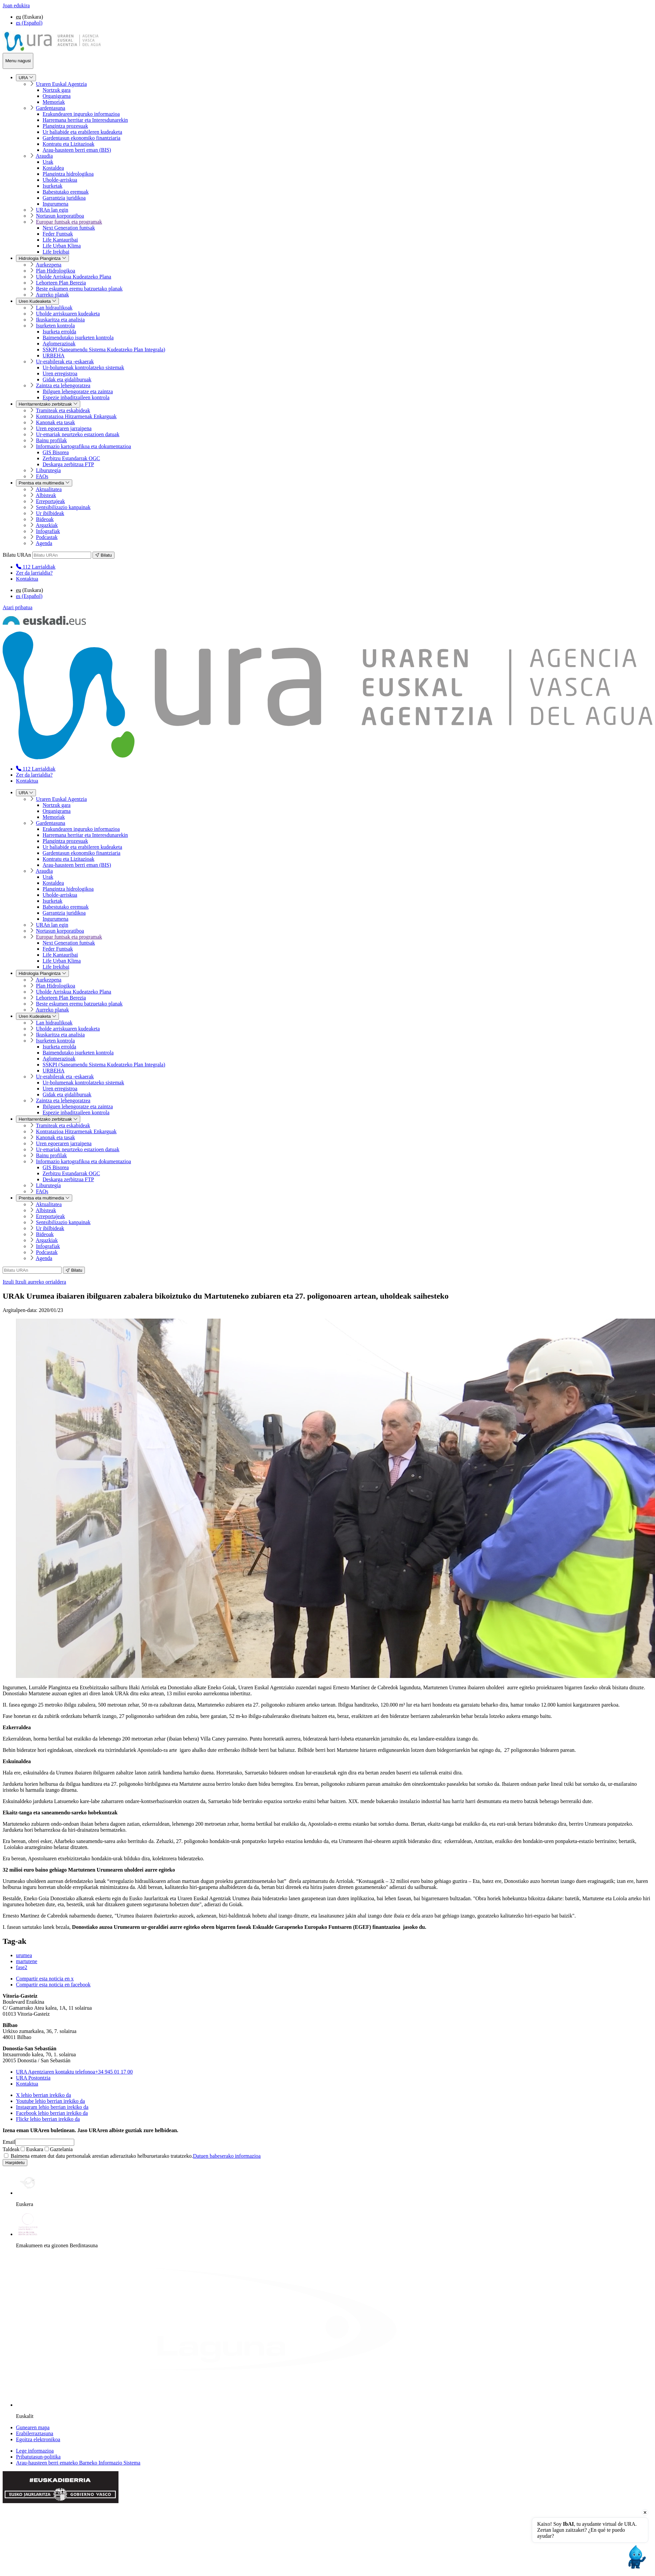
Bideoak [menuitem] (45, 519)
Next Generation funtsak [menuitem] (69, 228)
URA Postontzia (33, 2078)
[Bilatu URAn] (61, 555)
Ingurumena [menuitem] (55, 204)
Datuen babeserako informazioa (227, 2156)
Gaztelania (59, 2149)
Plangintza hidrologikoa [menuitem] (68, 174)
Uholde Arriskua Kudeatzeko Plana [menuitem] (73, 276)
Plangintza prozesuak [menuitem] (65, 126)
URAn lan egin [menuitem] (52, 210)
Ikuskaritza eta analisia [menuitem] (60, 319)
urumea (24, 1955)
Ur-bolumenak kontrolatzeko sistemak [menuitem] (83, 367)
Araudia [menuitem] (44, 156)
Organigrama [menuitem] (57, 96)
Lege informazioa (35, 2451)
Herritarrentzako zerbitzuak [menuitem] (48, 404)
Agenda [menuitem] (44, 543)
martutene (26, 1961)
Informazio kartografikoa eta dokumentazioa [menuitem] (83, 446)
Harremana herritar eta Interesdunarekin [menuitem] (85, 120)
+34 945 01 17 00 (74, 2072)
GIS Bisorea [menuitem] (56, 452)
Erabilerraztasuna (34, 2433)
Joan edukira (16, 5)
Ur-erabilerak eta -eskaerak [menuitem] (65, 361)
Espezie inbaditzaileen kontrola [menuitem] (76, 397)
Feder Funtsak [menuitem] (58, 234)
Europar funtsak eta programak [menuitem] (69, 222)
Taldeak (11, 2149)
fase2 (21, 1967)
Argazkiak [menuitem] (47, 525)
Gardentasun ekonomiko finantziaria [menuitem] (81, 138)
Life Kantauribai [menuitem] (60, 240)
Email (9, 2142)
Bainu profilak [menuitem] (51, 440)
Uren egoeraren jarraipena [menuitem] (64, 428)
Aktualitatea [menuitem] (49, 489)
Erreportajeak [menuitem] (50, 501)
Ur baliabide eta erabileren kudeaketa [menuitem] (82, 132)
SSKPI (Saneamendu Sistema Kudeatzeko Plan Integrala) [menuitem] (104, 349)
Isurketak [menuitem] (53, 186)
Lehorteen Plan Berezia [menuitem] (61, 282)
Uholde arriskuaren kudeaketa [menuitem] (68, 313)
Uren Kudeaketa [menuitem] (37, 301)
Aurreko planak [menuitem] (52, 294)
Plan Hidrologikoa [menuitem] (55, 271)
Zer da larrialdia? (34, 573)
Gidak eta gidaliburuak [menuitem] (67, 379)
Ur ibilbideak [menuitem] (50, 513)
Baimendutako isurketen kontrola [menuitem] (78, 337)
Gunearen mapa (33, 2427)
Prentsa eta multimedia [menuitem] (44, 482)
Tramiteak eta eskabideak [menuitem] (63, 410)
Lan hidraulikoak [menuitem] (54, 307)
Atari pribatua (17, 607)
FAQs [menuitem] (42, 476)
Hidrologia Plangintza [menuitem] (42, 258)
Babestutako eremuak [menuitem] (66, 192)
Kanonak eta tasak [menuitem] (55, 422)
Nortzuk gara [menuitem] (57, 90)
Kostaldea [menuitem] (53, 168)
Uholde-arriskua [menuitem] (60, 180)
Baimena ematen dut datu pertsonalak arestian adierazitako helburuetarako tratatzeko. (132, 2156)
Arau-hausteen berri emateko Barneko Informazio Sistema (78, 2463)
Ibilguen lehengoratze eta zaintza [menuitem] (78, 391)
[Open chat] (635, 2556)
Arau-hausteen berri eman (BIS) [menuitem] (77, 150)
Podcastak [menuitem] (47, 537)
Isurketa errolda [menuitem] (59, 331)
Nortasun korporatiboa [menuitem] (60, 216)
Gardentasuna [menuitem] (50, 108)
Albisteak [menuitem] (46, 495)
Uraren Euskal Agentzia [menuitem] (61, 84)
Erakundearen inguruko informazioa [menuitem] (81, 114)
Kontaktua (27, 579)
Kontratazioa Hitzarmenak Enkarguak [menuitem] (76, 416)
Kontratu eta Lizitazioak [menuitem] (68, 144)
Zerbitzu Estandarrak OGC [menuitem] (71, 458)
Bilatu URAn (17, 555)
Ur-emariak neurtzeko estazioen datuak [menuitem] (77, 434)
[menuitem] (35, 567)
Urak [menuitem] (48, 162)
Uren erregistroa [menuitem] (60, 373)
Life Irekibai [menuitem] (56, 252)
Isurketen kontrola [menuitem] (55, 325)
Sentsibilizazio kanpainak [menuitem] (63, 507)
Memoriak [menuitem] (54, 102)
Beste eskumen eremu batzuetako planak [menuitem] (79, 288)
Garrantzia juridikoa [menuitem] (64, 198)
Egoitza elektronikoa (38, 2439)
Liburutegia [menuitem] (48, 470)
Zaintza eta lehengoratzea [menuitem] (63, 385)
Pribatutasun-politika (38, 2457)
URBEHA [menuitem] (54, 355)
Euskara (32, 2149)
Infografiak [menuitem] (48, 531)
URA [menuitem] (26, 77)
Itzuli (34, 1282)
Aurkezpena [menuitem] (48, 265)
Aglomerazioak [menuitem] (59, 343)
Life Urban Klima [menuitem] (62, 246)
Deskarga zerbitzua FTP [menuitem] (68, 464)
